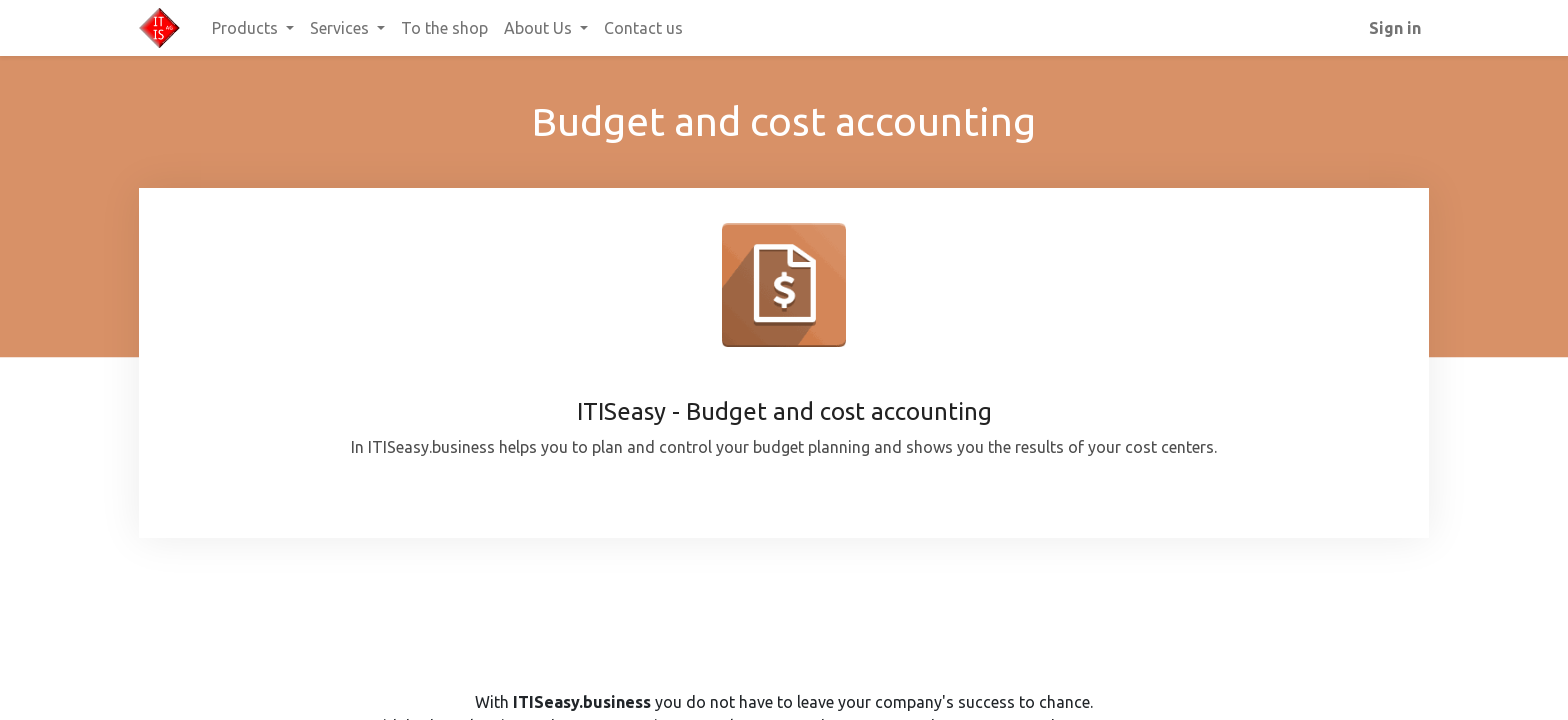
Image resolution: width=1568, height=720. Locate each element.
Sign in (1395, 28)
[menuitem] (444, 28)
